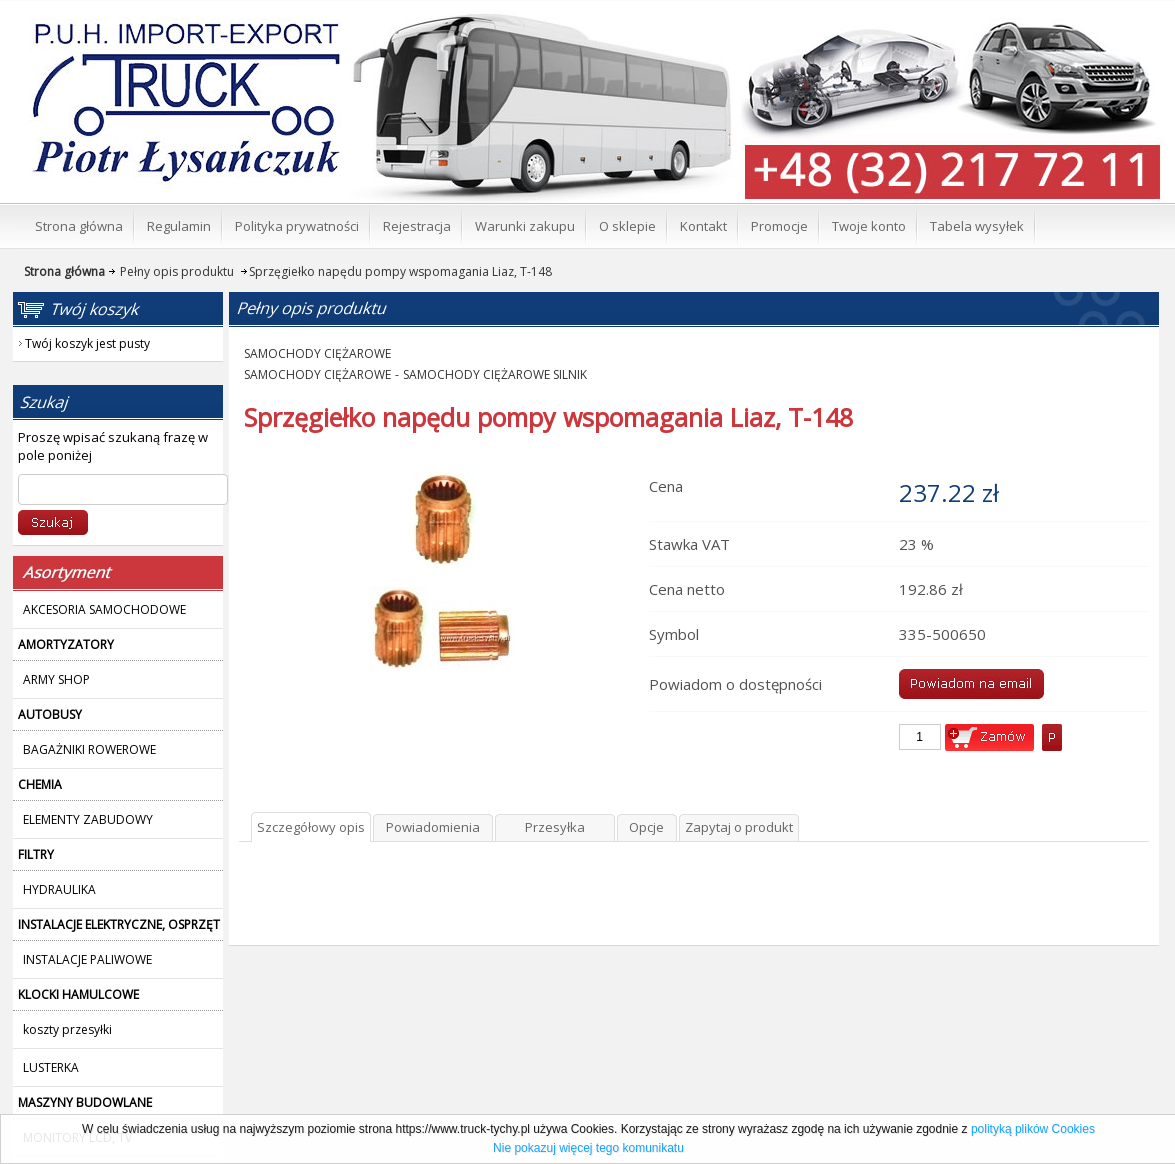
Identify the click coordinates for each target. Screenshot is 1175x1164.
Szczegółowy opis (311, 827)
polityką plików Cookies (1033, 1129)
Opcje (646, 827)
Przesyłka (555, 827)
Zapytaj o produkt (739, 827)
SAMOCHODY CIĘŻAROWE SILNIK (495, 374)
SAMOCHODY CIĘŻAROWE (317, 353)
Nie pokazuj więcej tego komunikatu (588, 1148)
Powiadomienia (433, 827)
